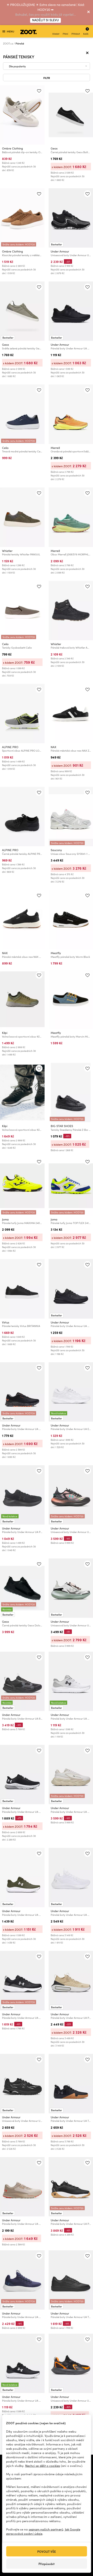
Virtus (5, 1322)
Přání (65, 31)
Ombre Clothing (12, 148)
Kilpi (4, 1033)
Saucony (56, 850)
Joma (5, 1219)
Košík (86, 31)
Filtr (46, 78)
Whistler (7, 551)
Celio (5, 448)
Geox (54, 148)
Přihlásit (75, 31)
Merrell (55, 448)
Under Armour (60, 251)
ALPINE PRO (10, 747)
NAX (53, 747)
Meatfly (56, 953)
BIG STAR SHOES (62, 1126)
